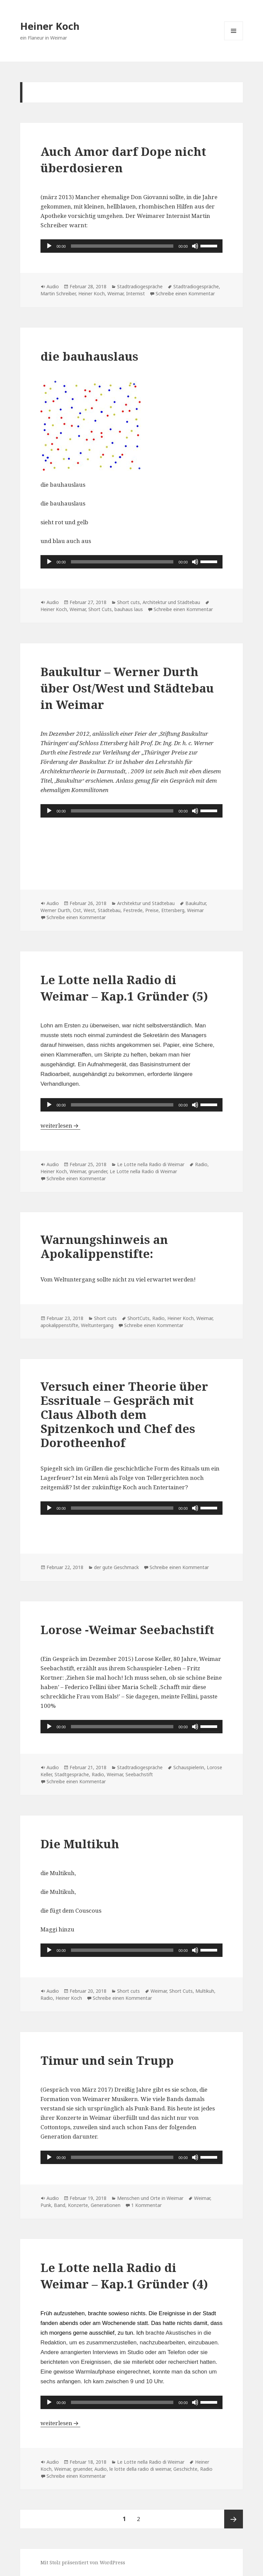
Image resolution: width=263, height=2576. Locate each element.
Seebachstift (139, 1774)
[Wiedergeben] (49, 246)
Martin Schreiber (58, 293)
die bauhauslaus (89, 356)
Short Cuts (100, 609)
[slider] (122, 246)
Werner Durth (55, 910)
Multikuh (204, 1991)
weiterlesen (60, 1125)
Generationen (105, 2205)
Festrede (133, 910)
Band (59, 2205)
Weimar (115, 293)
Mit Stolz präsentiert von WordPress (82, 2562)
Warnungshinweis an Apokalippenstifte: (104, 1246)
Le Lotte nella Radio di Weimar (150, 1164)
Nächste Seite (233, 2519)
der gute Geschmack (116, 1567)
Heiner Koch (50, 26)
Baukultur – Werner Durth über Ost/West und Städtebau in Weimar (127, 688)
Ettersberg (172, 910)
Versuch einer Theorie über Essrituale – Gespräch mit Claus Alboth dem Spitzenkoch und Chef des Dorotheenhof (124, 1414)
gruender (97, 1171)
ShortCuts (138, 1318)
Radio (201, 1164)
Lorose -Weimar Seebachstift (127, 1629)
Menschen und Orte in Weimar (150, 2198)
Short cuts (128, 602)
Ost (77, 910)
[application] (131, 246)
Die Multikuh (79, 1844)
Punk (45, 2205)
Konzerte (78, 2205)
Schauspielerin (188, 1767)
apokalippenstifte (59, 1325)
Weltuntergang (97, 1325)
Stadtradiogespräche (140, 286)
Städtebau (109, 910)
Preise (152, 910)
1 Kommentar (146, 2205)
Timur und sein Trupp (107, 2060)
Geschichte (185, 2469)
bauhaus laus (128, 609)
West (89, 910)
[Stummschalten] (195, 246)
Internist (135, 293)
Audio (53, 286)
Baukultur (195, 903)
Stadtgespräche (72, 1774)
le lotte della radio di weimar (140, 2469)
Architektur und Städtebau (171, 602)
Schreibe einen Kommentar (185, 293)
